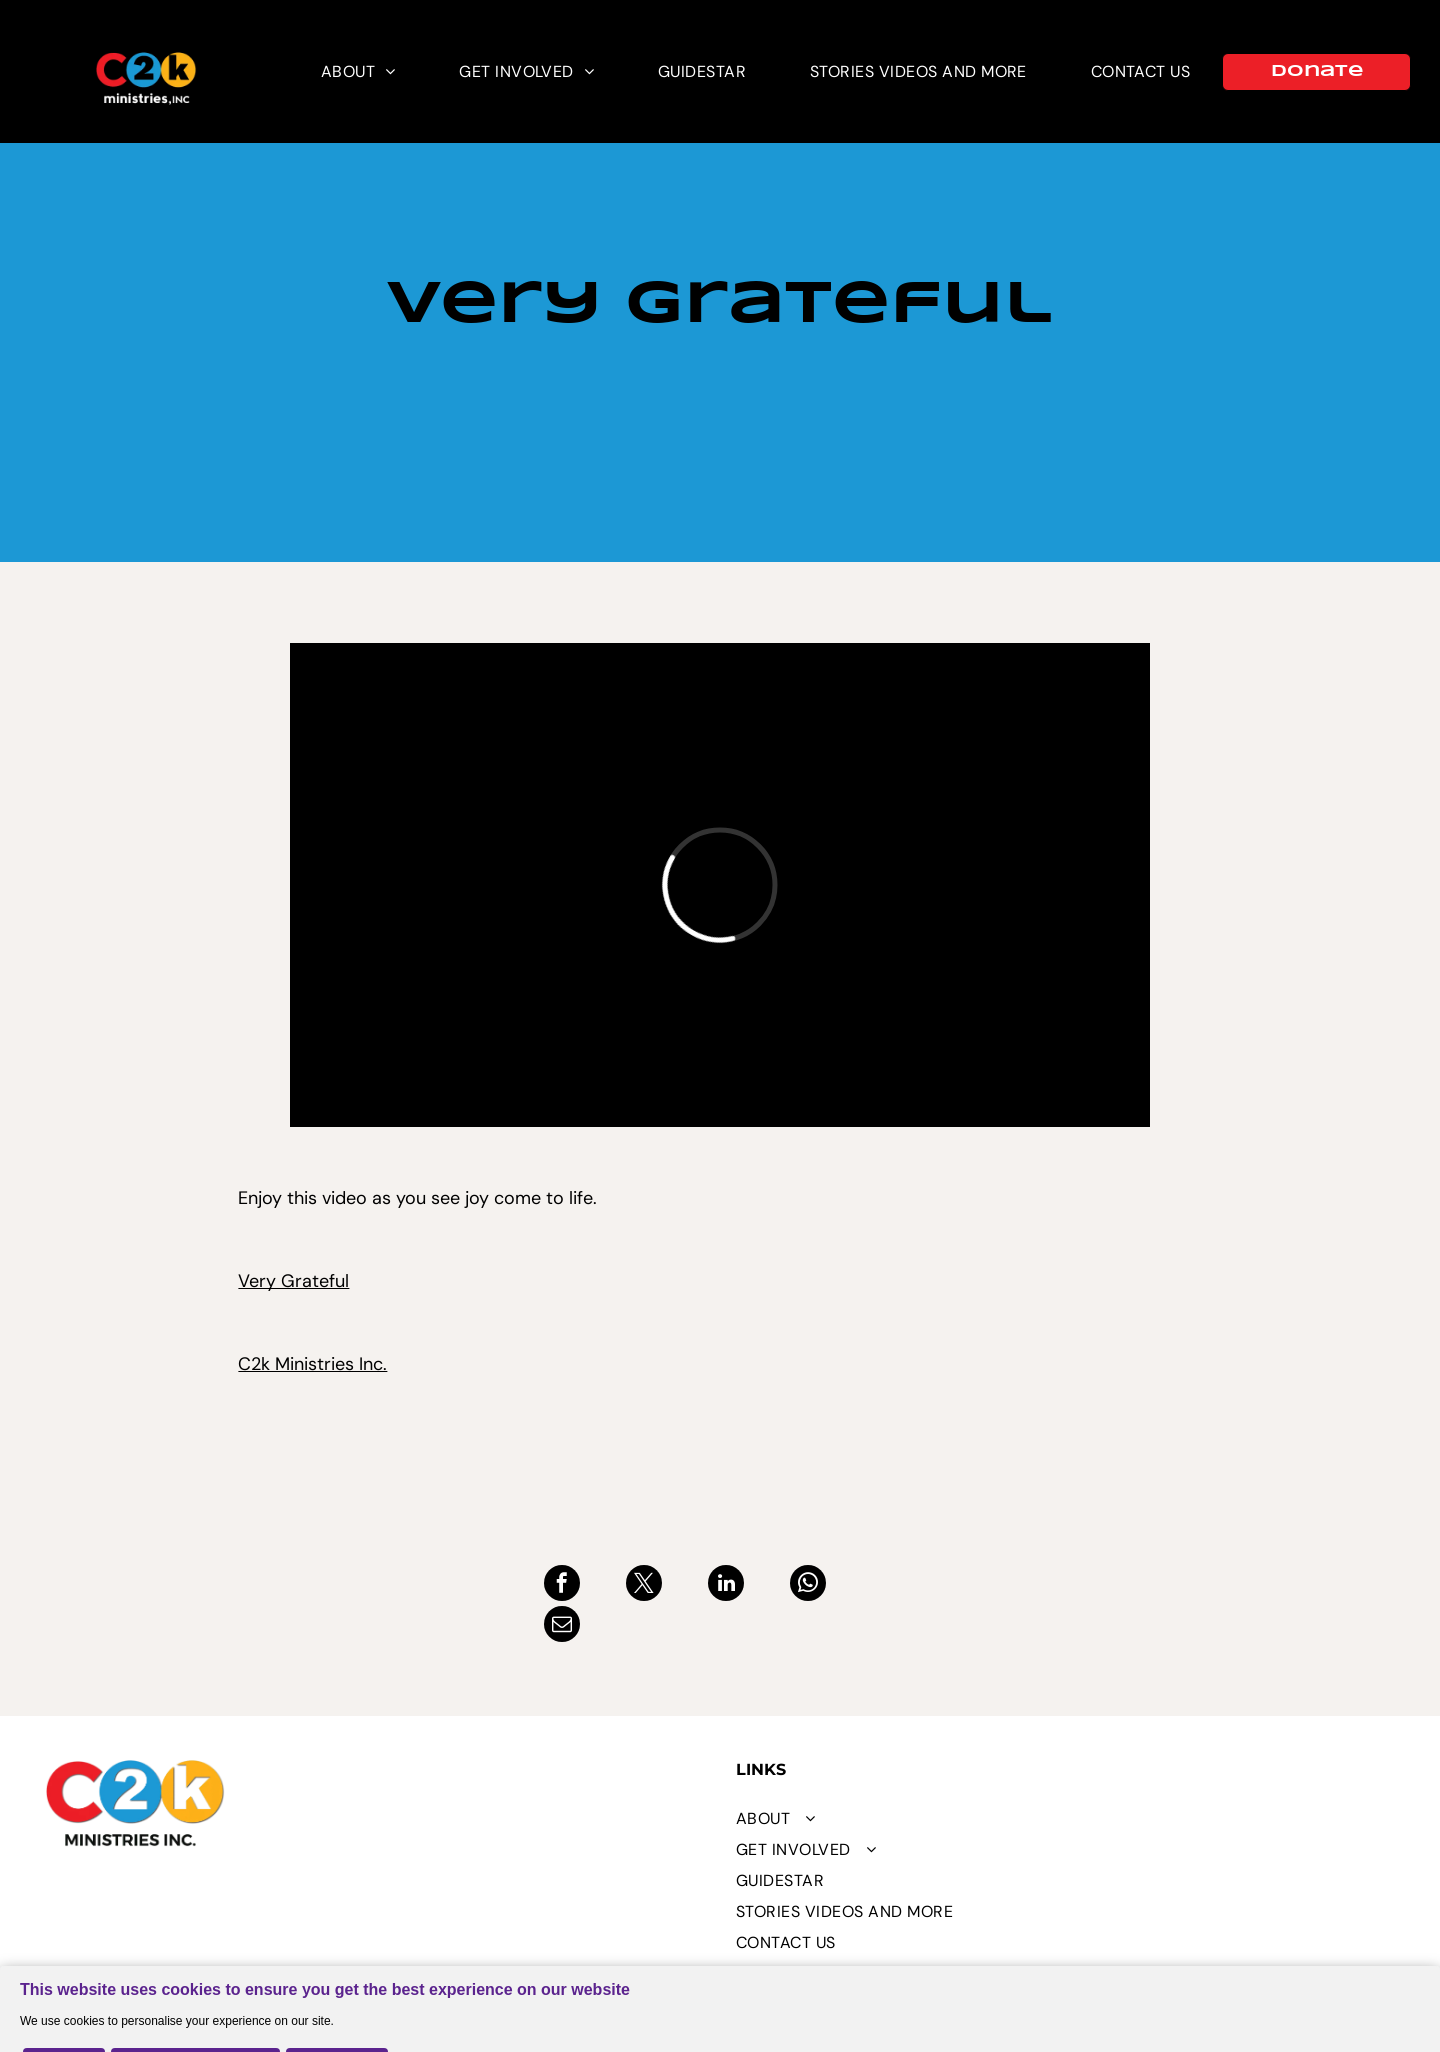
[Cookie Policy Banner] (720, 1988)
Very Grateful (293, 1281)
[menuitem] (358, 71)
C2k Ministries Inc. (312, 1364)
